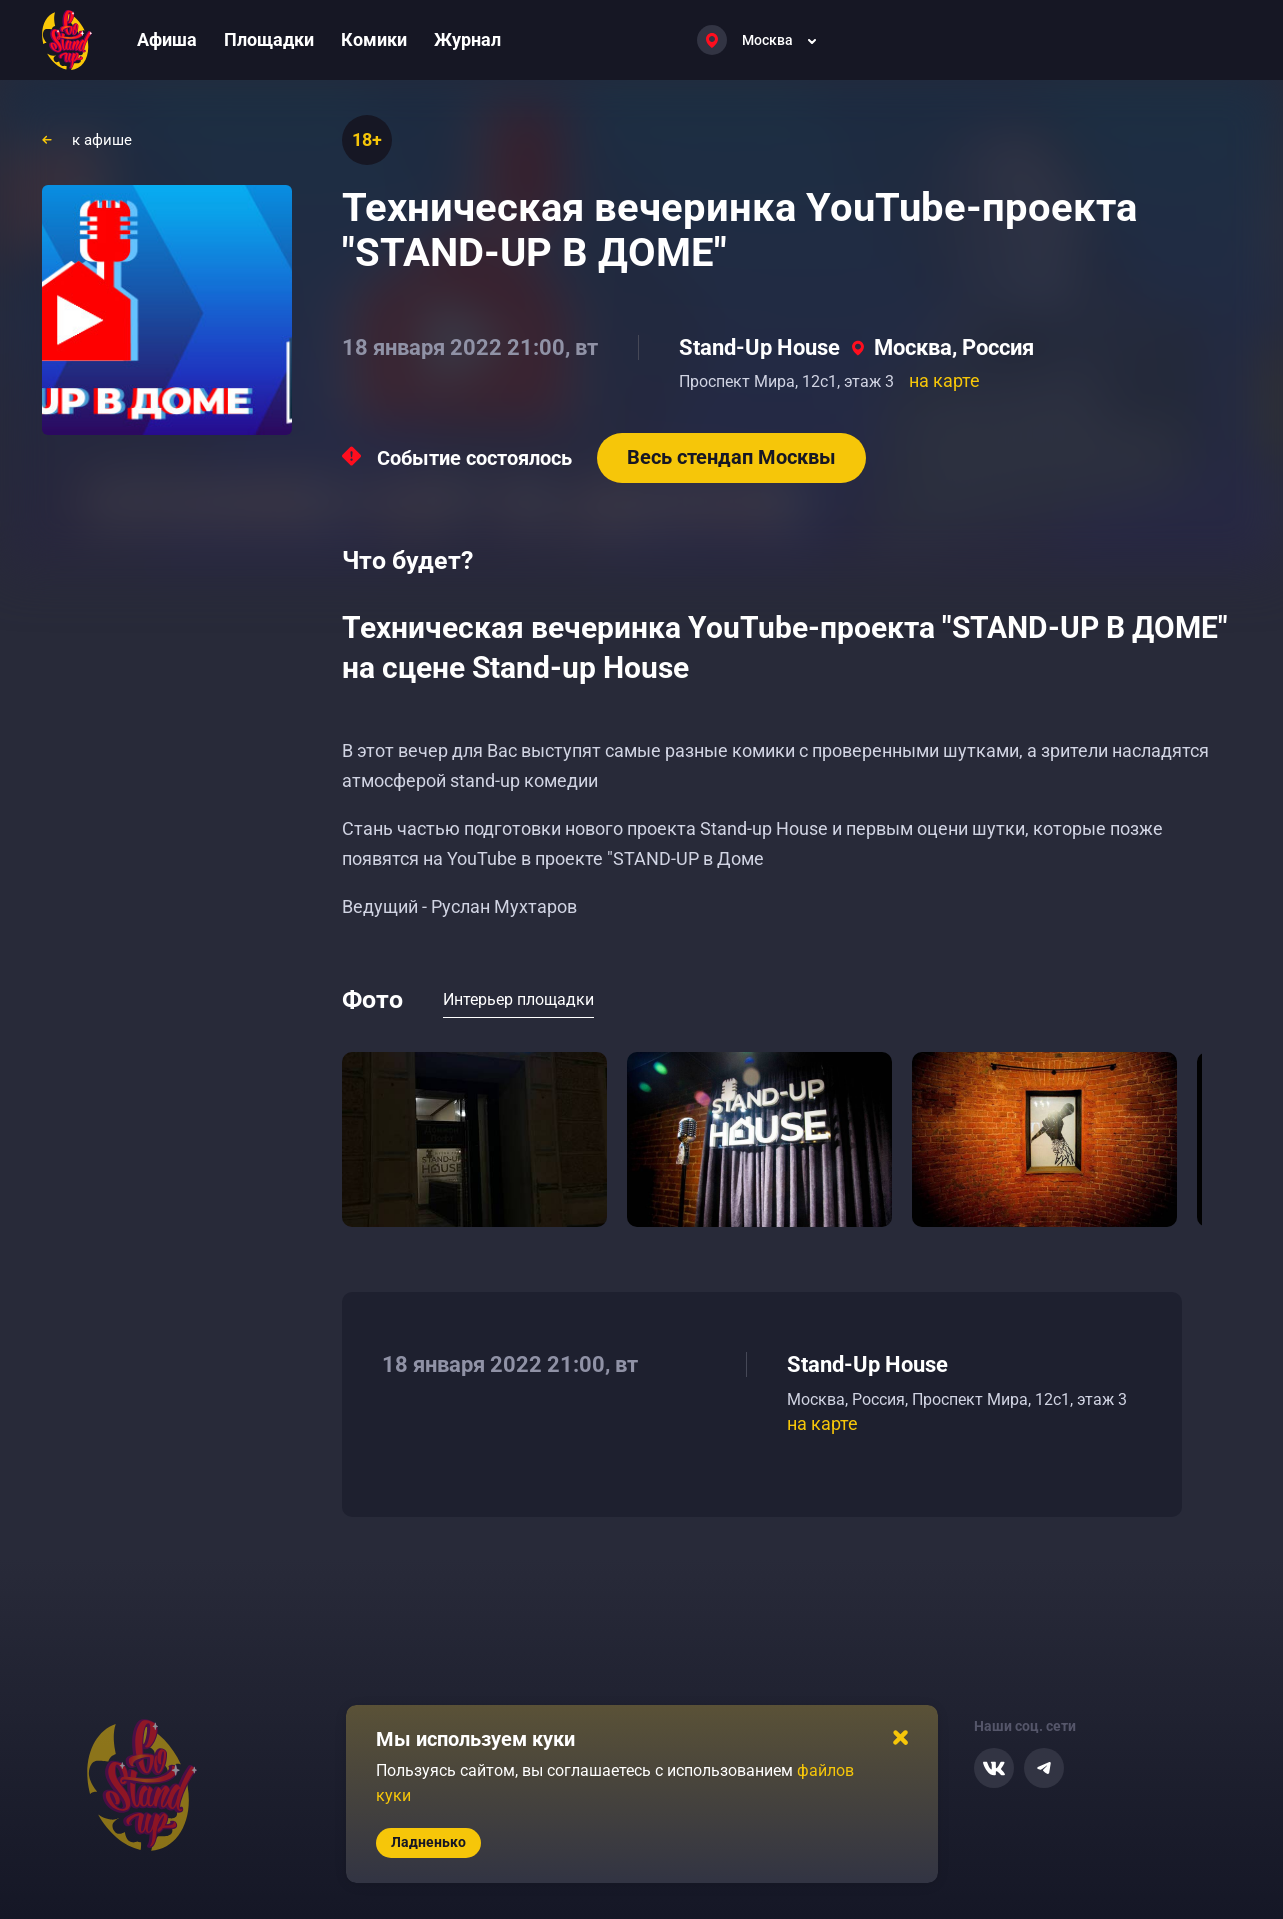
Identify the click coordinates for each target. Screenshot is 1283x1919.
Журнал (467, 39)
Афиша (167, 39)
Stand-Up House (759, 347)
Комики (374, 39)
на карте (944, 380)
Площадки (269, 39)
